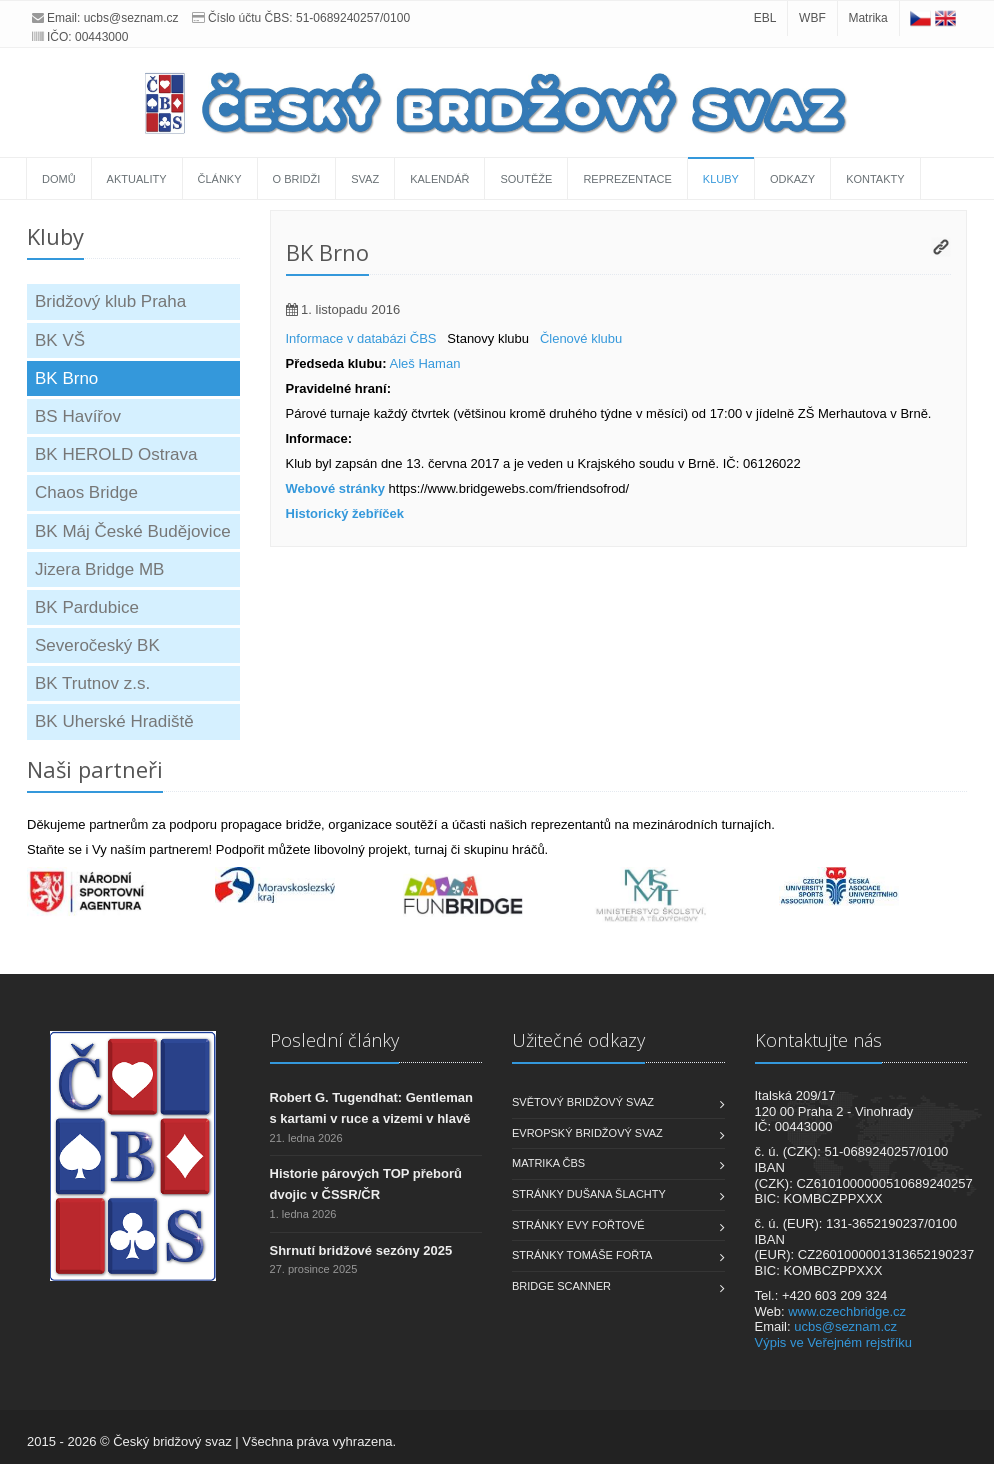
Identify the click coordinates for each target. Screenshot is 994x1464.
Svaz (365, 179)
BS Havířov (78, 416)
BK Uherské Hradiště (114, 721)
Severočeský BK (97, 645)
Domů (59, 179)
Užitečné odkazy (578, 1040)
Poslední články (334, 1040)
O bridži (297, 179)
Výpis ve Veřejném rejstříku (834, 1342)
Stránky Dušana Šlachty (589, 1194)
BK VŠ (60, 340)
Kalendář (439, 179)
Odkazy (792, 179)
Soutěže (526, 179)
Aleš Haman (425, 363)
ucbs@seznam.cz (131, 18)
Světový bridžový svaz (583, 1102)
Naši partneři (95, 769)
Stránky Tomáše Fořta (582, 1255)
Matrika (867, 18)
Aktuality (137, 179)
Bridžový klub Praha (110, 301)
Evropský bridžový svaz (587, 1133)
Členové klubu (581, 338)
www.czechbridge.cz (847, 1311)
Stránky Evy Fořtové (578, 1225)
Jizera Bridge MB (99, 569)
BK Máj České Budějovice (133, 531)
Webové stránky (335, 488)
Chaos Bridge (86, 492)
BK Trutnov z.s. (92, 683)
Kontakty (875, 179)
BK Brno (66, 378)
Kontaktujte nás (818, 1040)
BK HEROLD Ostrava (116, 454)
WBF (812, 18)
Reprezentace (627, 179)
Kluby (721, 179)
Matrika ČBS (548, 1163)
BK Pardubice (87, 607)
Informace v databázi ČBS (361, 338)
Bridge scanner (561, 1286)
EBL (765, 18)
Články (220, 179)
